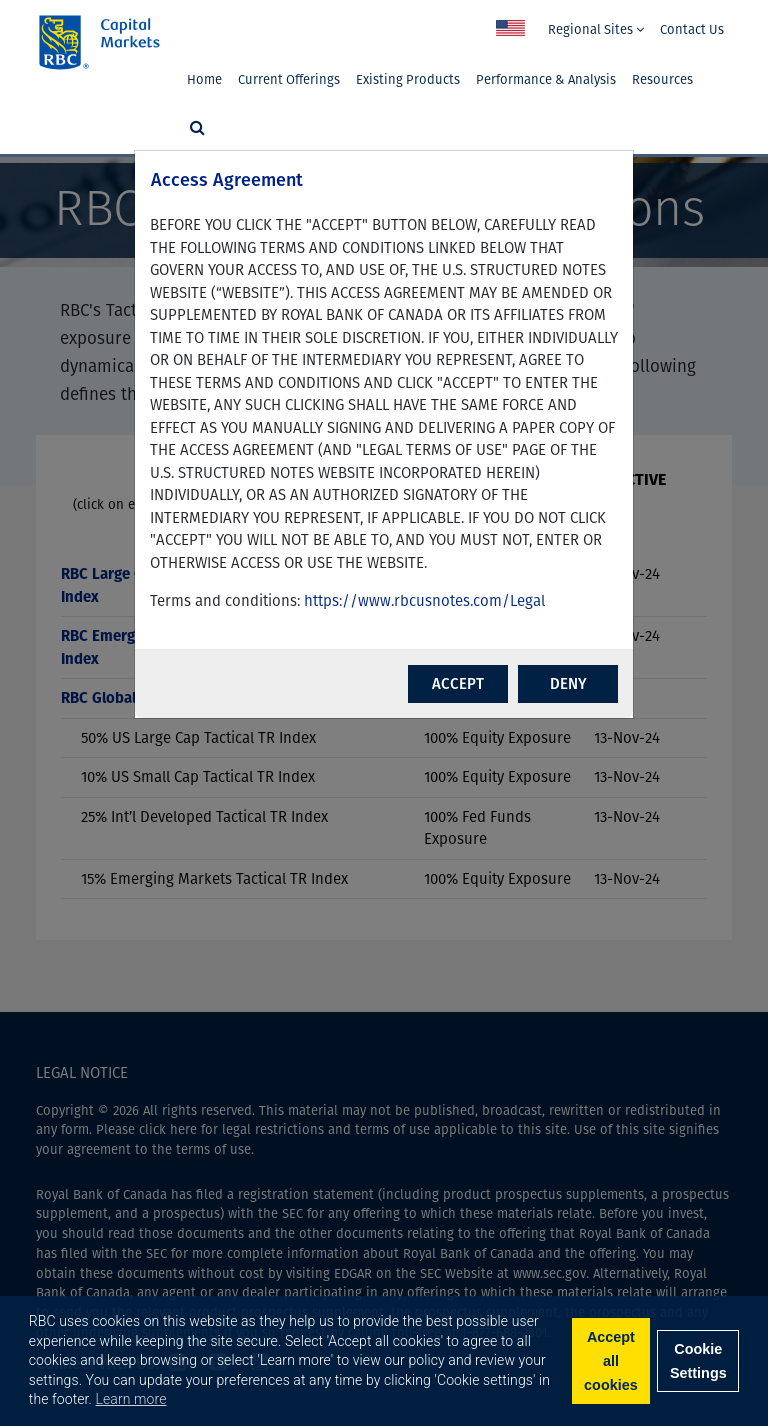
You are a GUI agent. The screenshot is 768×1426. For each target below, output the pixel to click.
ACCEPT (458, 684)
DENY (568, 684)
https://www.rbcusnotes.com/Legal (424, 601)
